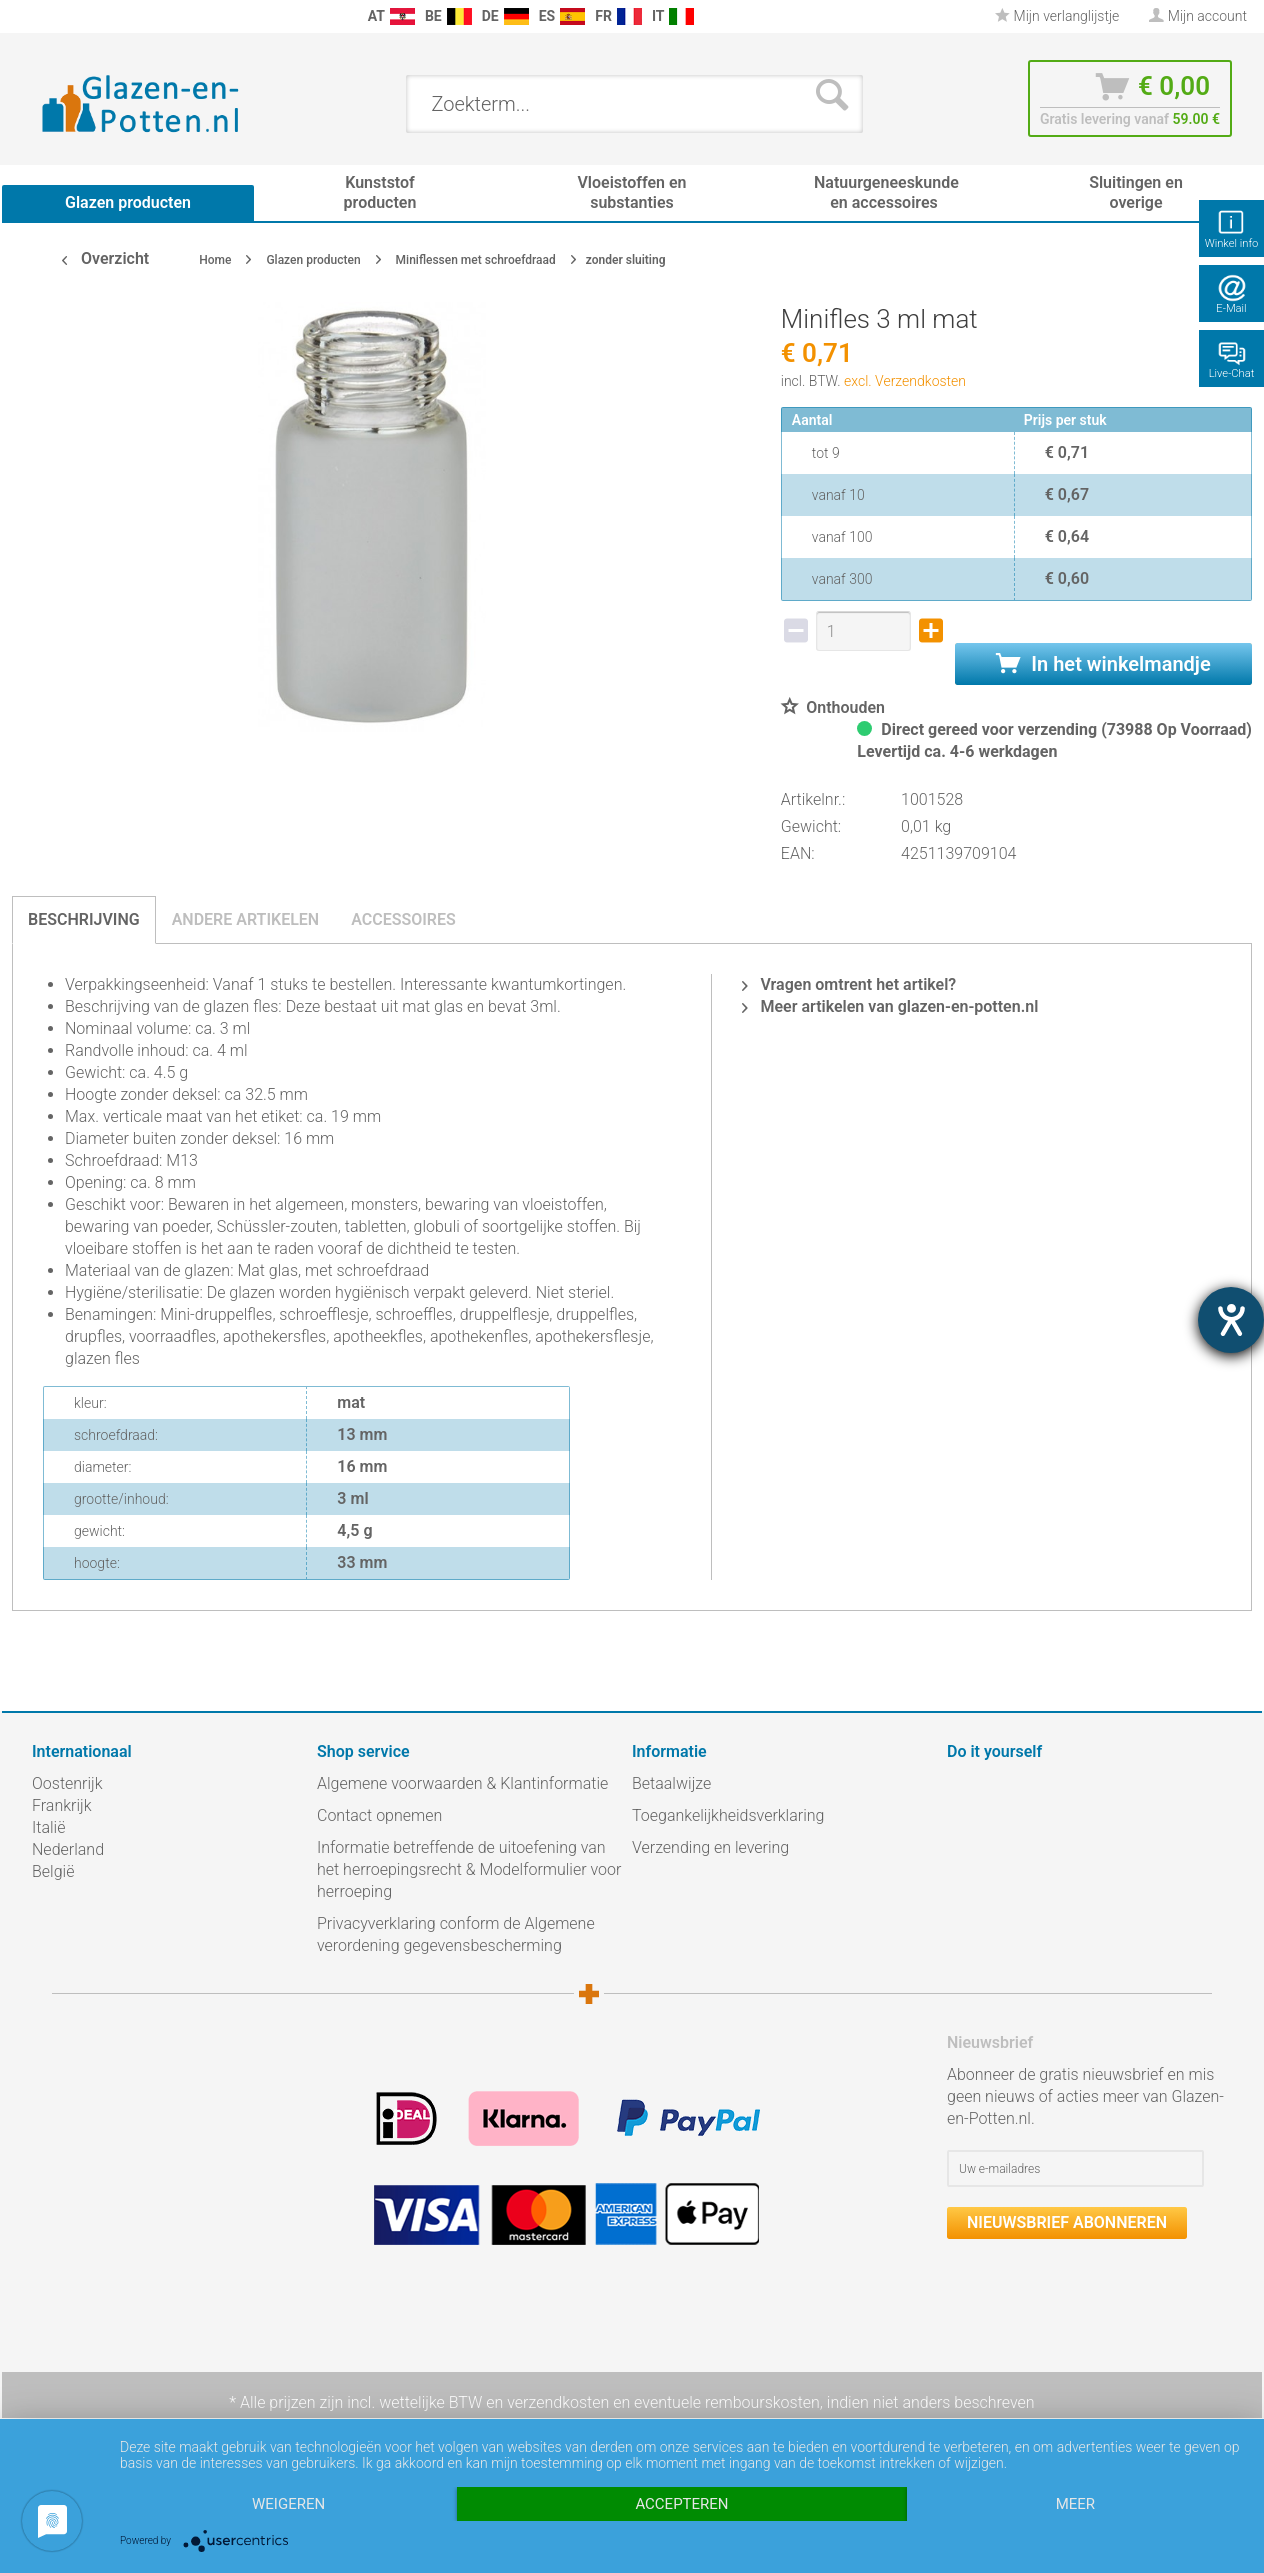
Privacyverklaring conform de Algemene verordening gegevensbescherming (456, 1934)
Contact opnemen (379, 1815)
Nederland (68, 1849)
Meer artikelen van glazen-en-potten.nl (890, 1006)
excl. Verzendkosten (905, 381)
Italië (48, 1827)
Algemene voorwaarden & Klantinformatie (462, 1783)
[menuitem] (42, 16)
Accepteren (681, 2504)
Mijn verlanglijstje (1057, 16)
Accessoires (403, 919)
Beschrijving (84, 919)
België (53, 1871)
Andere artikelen (246, 919)
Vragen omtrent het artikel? (849, 984)
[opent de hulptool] (1231, 1320)
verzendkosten (558, 2402)
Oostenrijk (67, 1783)
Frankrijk (62, 1805)
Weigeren (288, 2504)
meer (1075, 2504)
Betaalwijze (671, 1783)
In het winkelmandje (1103, 664)
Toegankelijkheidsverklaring (728, 1815)
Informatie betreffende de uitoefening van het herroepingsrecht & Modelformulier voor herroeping (469, 1869)
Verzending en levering (710, 1847)
